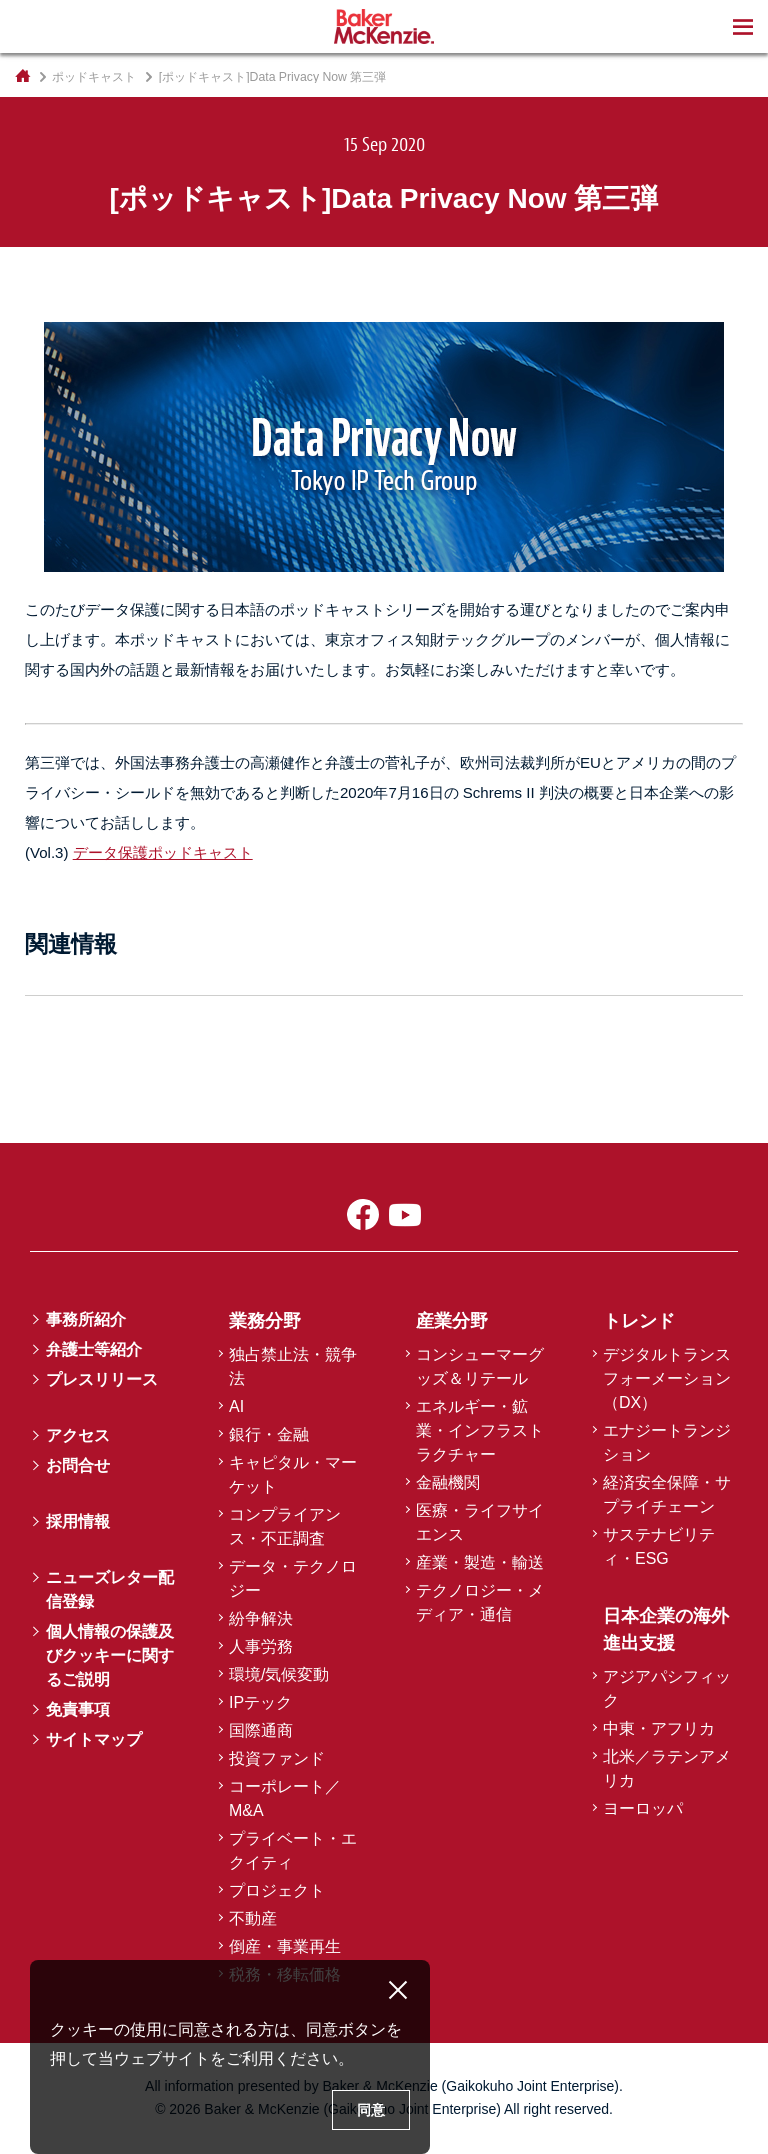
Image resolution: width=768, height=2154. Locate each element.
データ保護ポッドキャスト (163, 852)
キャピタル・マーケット (293, 1474)
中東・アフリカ (659, 1728)
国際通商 (261, 1730)
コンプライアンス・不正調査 (285, 1526)
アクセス (78, 1435)
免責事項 (78, 1709)
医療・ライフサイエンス (480, 1522)
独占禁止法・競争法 (293, 1366)
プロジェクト (277, 1890)
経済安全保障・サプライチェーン (667, 1494)
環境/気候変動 (279, 1674)
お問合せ (78, 1465)
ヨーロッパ (643, 1808)
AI (236, 1406)
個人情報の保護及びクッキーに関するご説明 (110, 1655)
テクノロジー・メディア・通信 (480, 1602)
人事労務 (261, 1646)
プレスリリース (102, 1379)
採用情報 (78, 1521)
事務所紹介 (86, 1319)
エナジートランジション (667, 1442)
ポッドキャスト (94, 77)
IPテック (260, 1702)
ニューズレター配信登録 (110, 1589)
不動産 (253, 1918)
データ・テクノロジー (293, 1578)
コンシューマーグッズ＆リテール (480, 1366)
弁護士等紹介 (94, 1349)
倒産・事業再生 (285, 1946)
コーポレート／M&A (285, 1798)
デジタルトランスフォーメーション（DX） (667, 1378)
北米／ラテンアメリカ (667, 1768)
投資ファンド (277, 1758)
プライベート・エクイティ (293, 1850)
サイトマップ (94, 1739)
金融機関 (448, 1482)
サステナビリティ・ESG (659, 1546)
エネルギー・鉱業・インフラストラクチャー (480, 1430)
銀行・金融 (269, 1434)
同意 (371, 2110)
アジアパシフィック (667, 1688)
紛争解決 (261, 1618)
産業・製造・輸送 (480, 1562)
